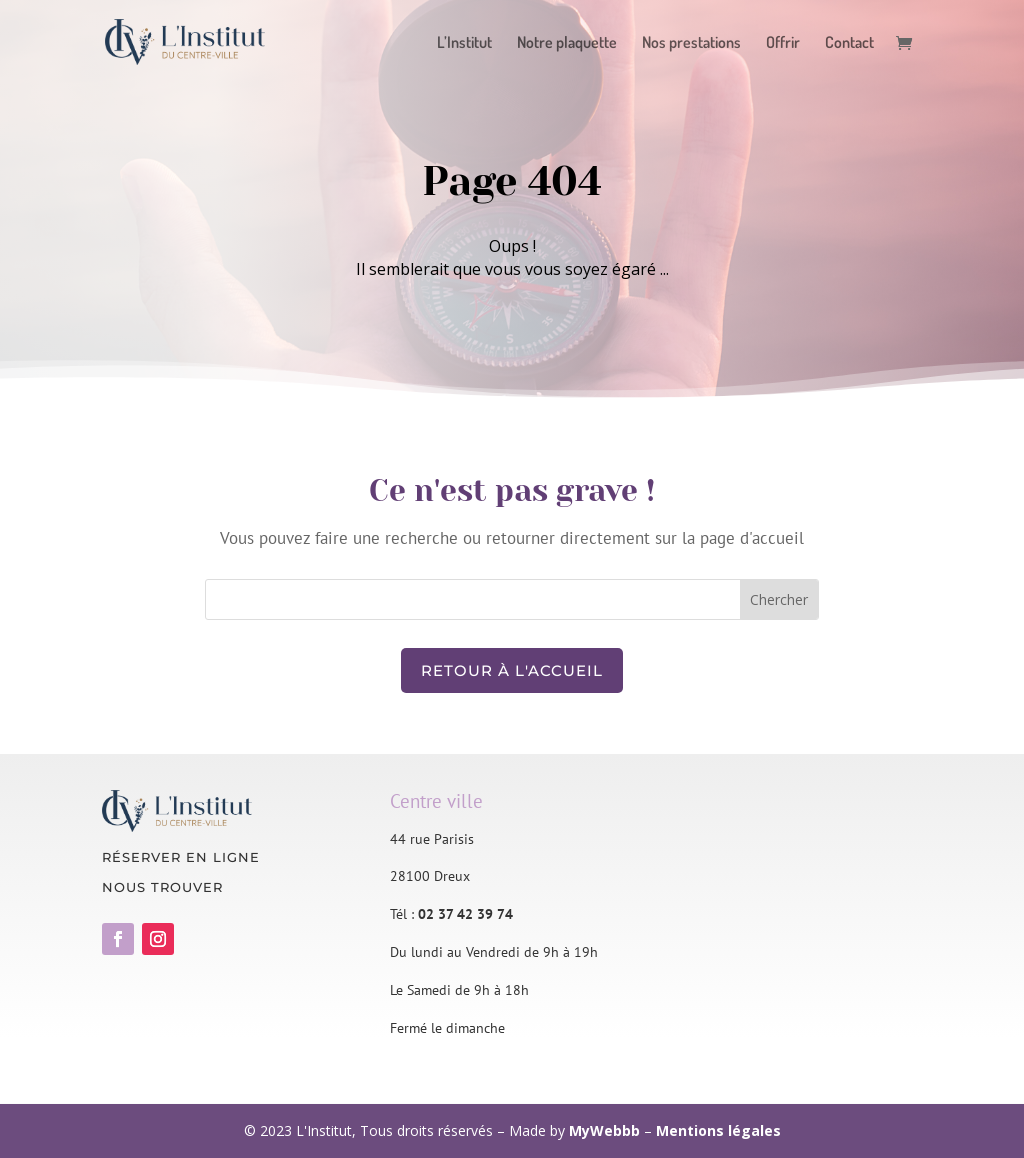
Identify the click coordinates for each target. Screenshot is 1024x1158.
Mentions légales (718, 1130)
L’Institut (464, 43)
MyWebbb (604, 1130)
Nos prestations (691, 43)
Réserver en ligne (181, 857)
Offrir (783, 43)
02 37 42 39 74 (465, 914)
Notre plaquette (567, 43)
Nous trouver (162, 887)
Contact (849, 43)
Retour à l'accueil (512, 670)
